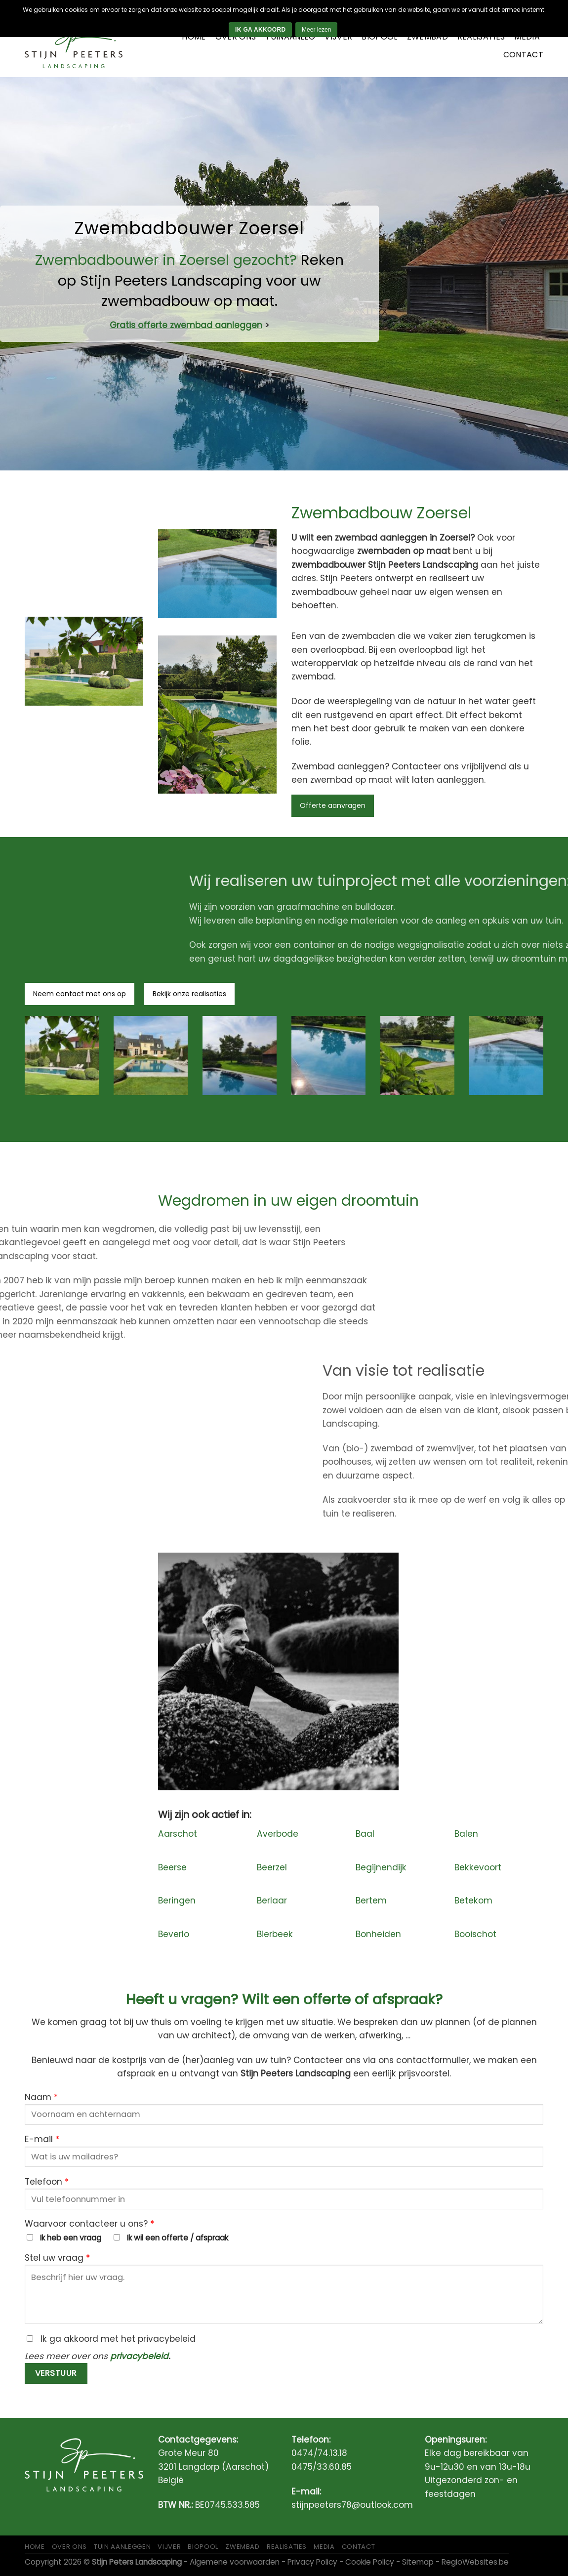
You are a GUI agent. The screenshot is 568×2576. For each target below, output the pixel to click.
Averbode (277, 1834)
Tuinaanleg (290, 36)
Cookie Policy (369, 2562)
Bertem (371, 1900)
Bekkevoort (477, 1867)
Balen (466, 1834)
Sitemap (418, 2562)
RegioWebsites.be (475, 2562)
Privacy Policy (312, 2562)
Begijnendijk (381, 1867)
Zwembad (427, 36)
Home (193, 36)
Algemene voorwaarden (235, 2562)
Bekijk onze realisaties (189, 994)
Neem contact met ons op (79, 994)
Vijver (338, 36)
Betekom (473, 1900)
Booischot (475, 1934)
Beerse (172, 1867)
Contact (523, 54)
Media (527, 36)
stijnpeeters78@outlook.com (352, 2505)
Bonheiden (378, 1934)
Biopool (379, 36)
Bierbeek (275, 1934)
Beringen (177, 1900)
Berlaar (272, 1900)
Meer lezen (316, 29)
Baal (365, 1834)
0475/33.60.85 (321, 2467)
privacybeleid (139, 2356)
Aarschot (177, 1834)
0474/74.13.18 (319, 2453)
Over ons (235, 36)
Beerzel (272, 1867)
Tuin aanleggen (122, 2546)
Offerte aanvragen (332, 805)
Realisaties (481, 36)
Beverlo (173, 1934)
